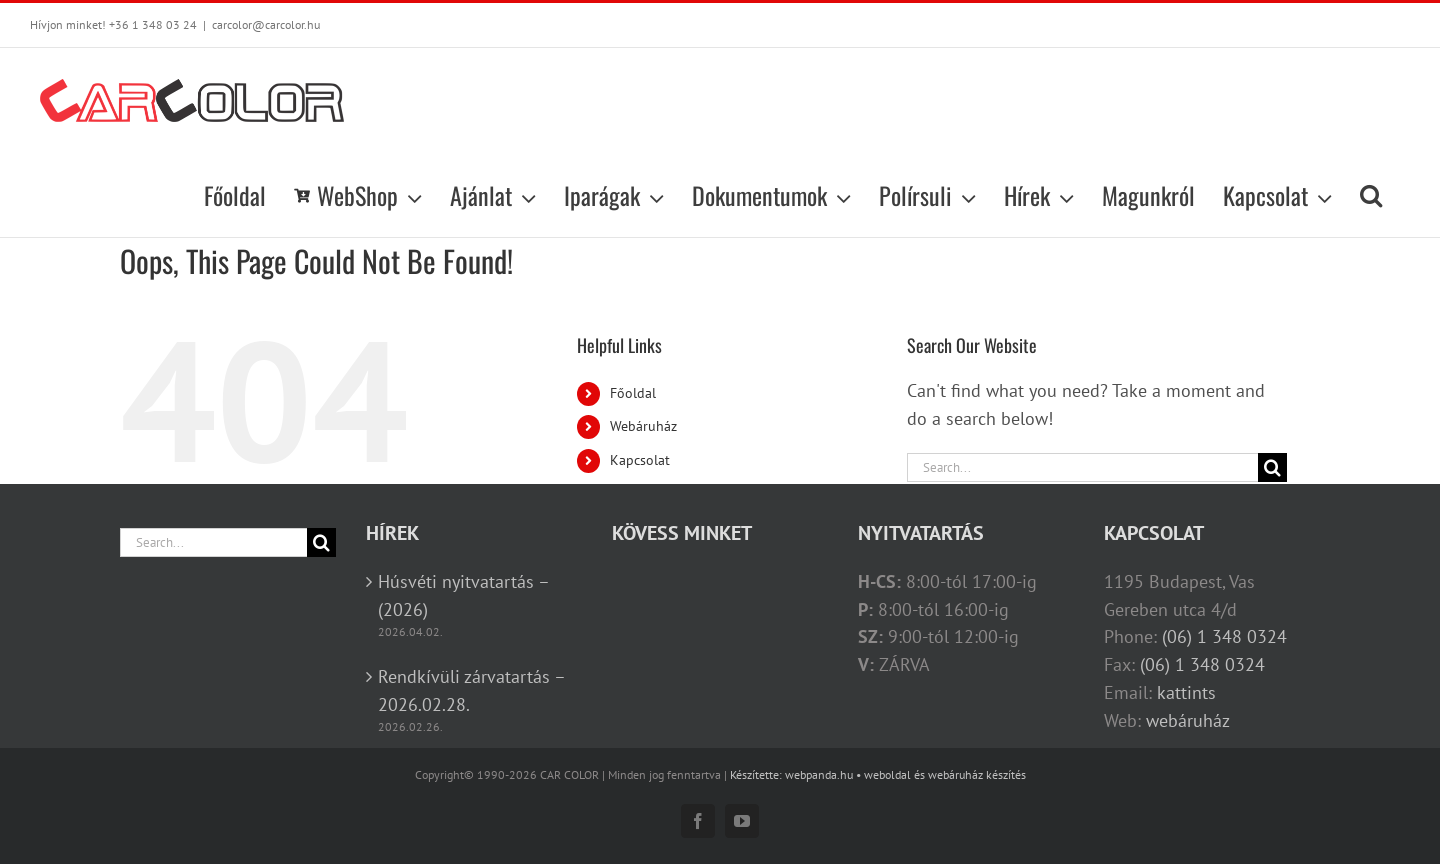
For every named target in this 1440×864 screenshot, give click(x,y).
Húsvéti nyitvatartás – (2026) (463, 595)
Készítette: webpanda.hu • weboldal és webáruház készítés (878, 774)
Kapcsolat (640, 460)
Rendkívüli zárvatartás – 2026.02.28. (471, 690)
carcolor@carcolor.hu (266, 24)
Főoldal (633, 393)
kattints (1186, 692)
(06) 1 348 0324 (1224, 636)
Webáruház (643, 426)
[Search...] (1082, 467)
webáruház (1188, 720)
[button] (1371, 195)
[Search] (1272, 467)
